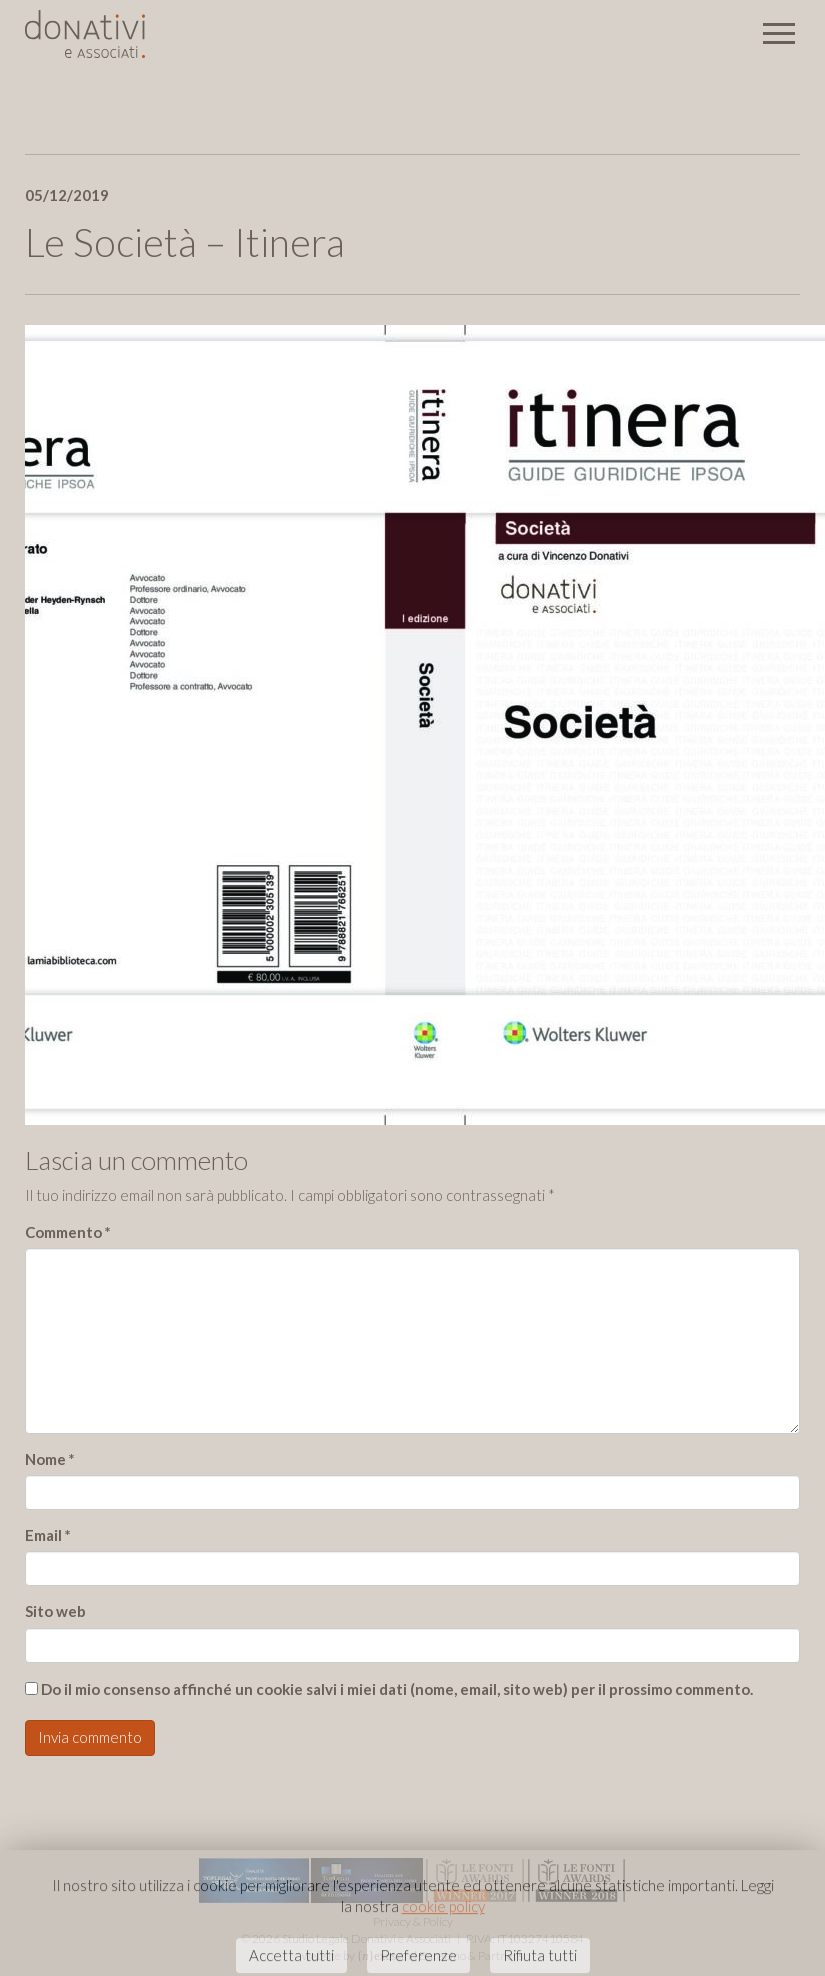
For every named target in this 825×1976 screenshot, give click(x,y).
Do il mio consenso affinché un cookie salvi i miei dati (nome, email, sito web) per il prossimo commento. (397, 1689)
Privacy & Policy (413, 1921)
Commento (68, 1232)
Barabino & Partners (471, 1955)
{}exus (377, 1956)
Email (48, 1535)
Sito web (55, 1611)
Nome (50, 1459)
